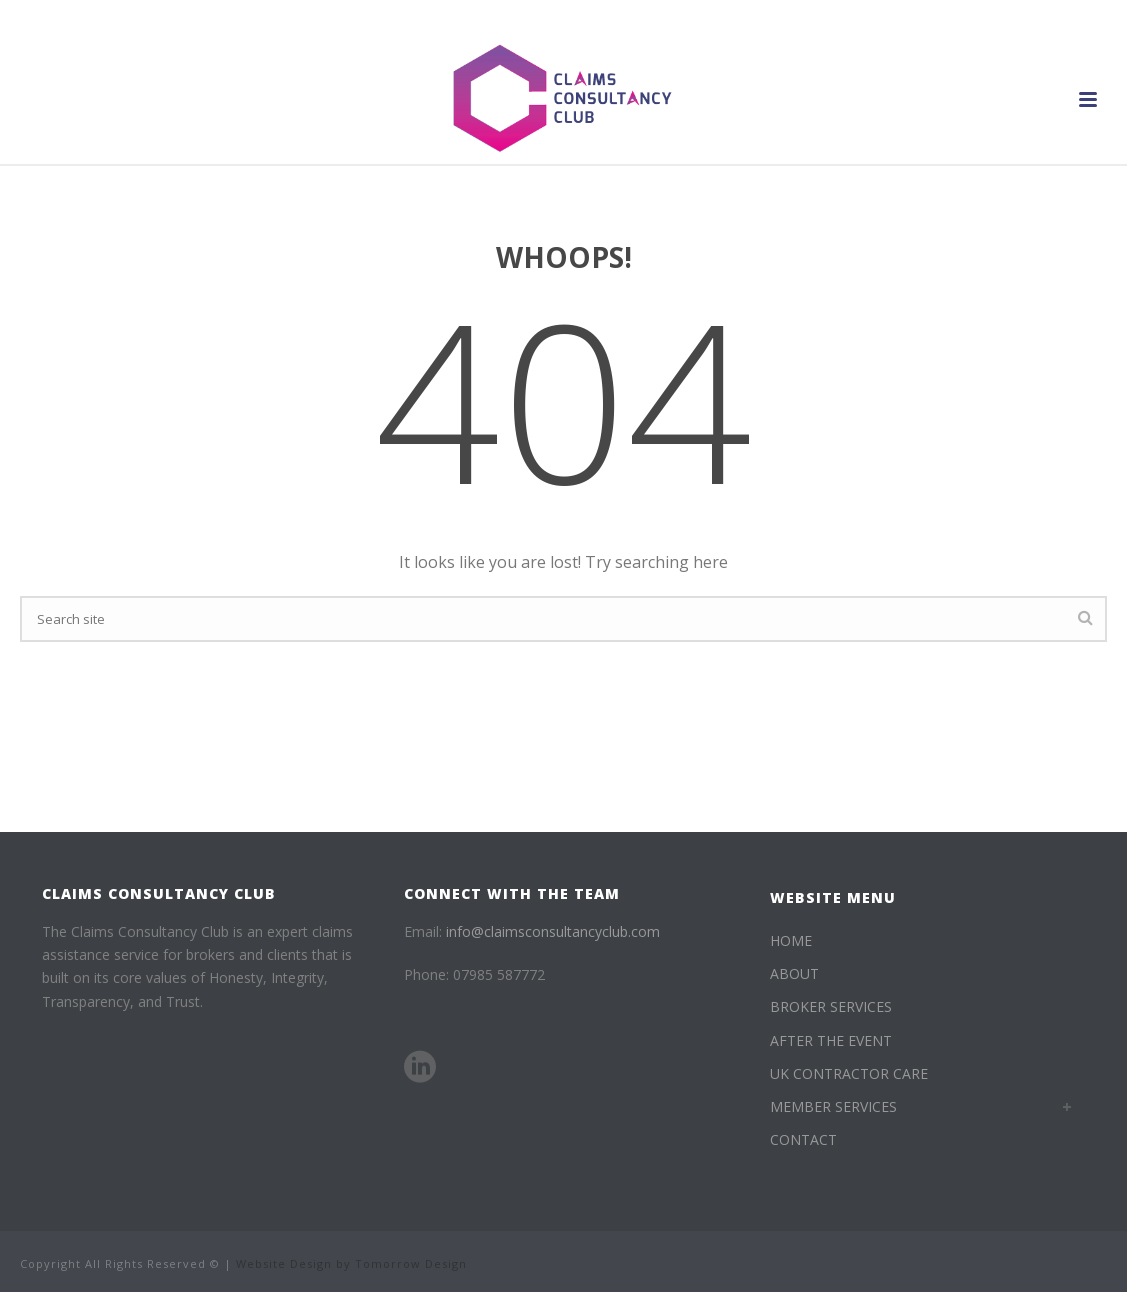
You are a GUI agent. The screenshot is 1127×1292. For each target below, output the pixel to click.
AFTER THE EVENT (831, 1040)
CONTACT (803, 1139)
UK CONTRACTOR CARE (849, 1073)
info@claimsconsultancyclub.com (553, 931)
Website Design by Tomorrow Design (351, 1263)
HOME (791, 940)
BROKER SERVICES (831, 1006)
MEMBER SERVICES (833, 1106)
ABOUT (794, 973)
